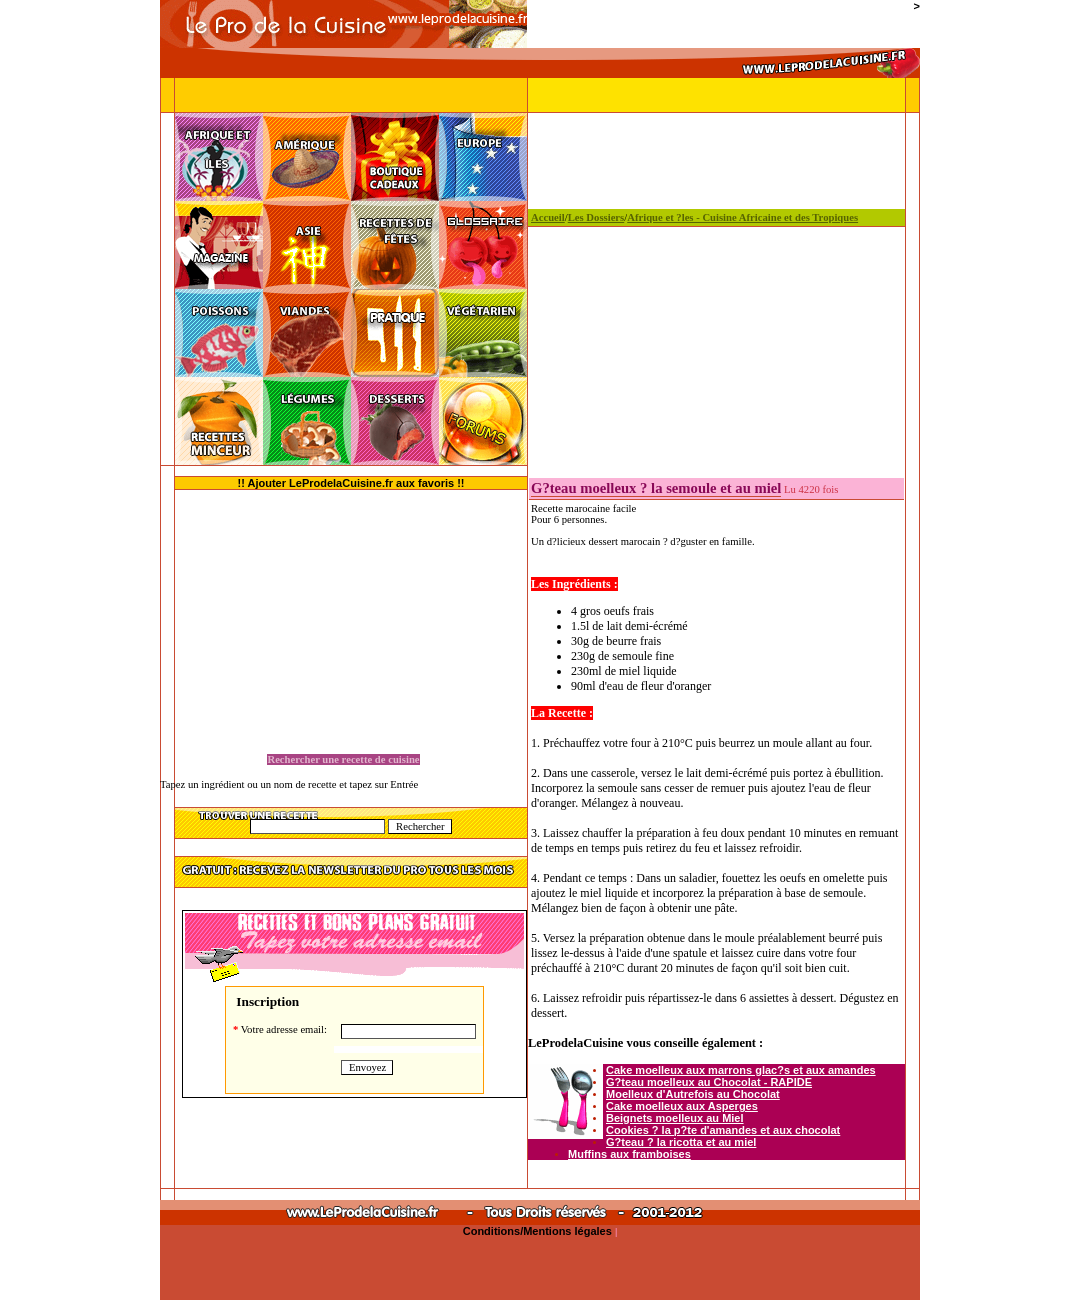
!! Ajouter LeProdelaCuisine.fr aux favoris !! (351, 483)
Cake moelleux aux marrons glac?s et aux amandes (741, 1070)
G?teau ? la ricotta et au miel (681, 1142)
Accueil (548, 217)
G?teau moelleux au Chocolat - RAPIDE (709, 1082)
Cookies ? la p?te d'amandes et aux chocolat (723, 1130)
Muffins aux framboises (629, 1154)
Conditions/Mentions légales (539, 1231)
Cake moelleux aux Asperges (682, 1106)
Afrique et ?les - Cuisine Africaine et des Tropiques (742, 217)
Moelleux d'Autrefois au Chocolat (693, 1094)
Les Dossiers (596, 217)
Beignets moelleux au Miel (675, 1118)
